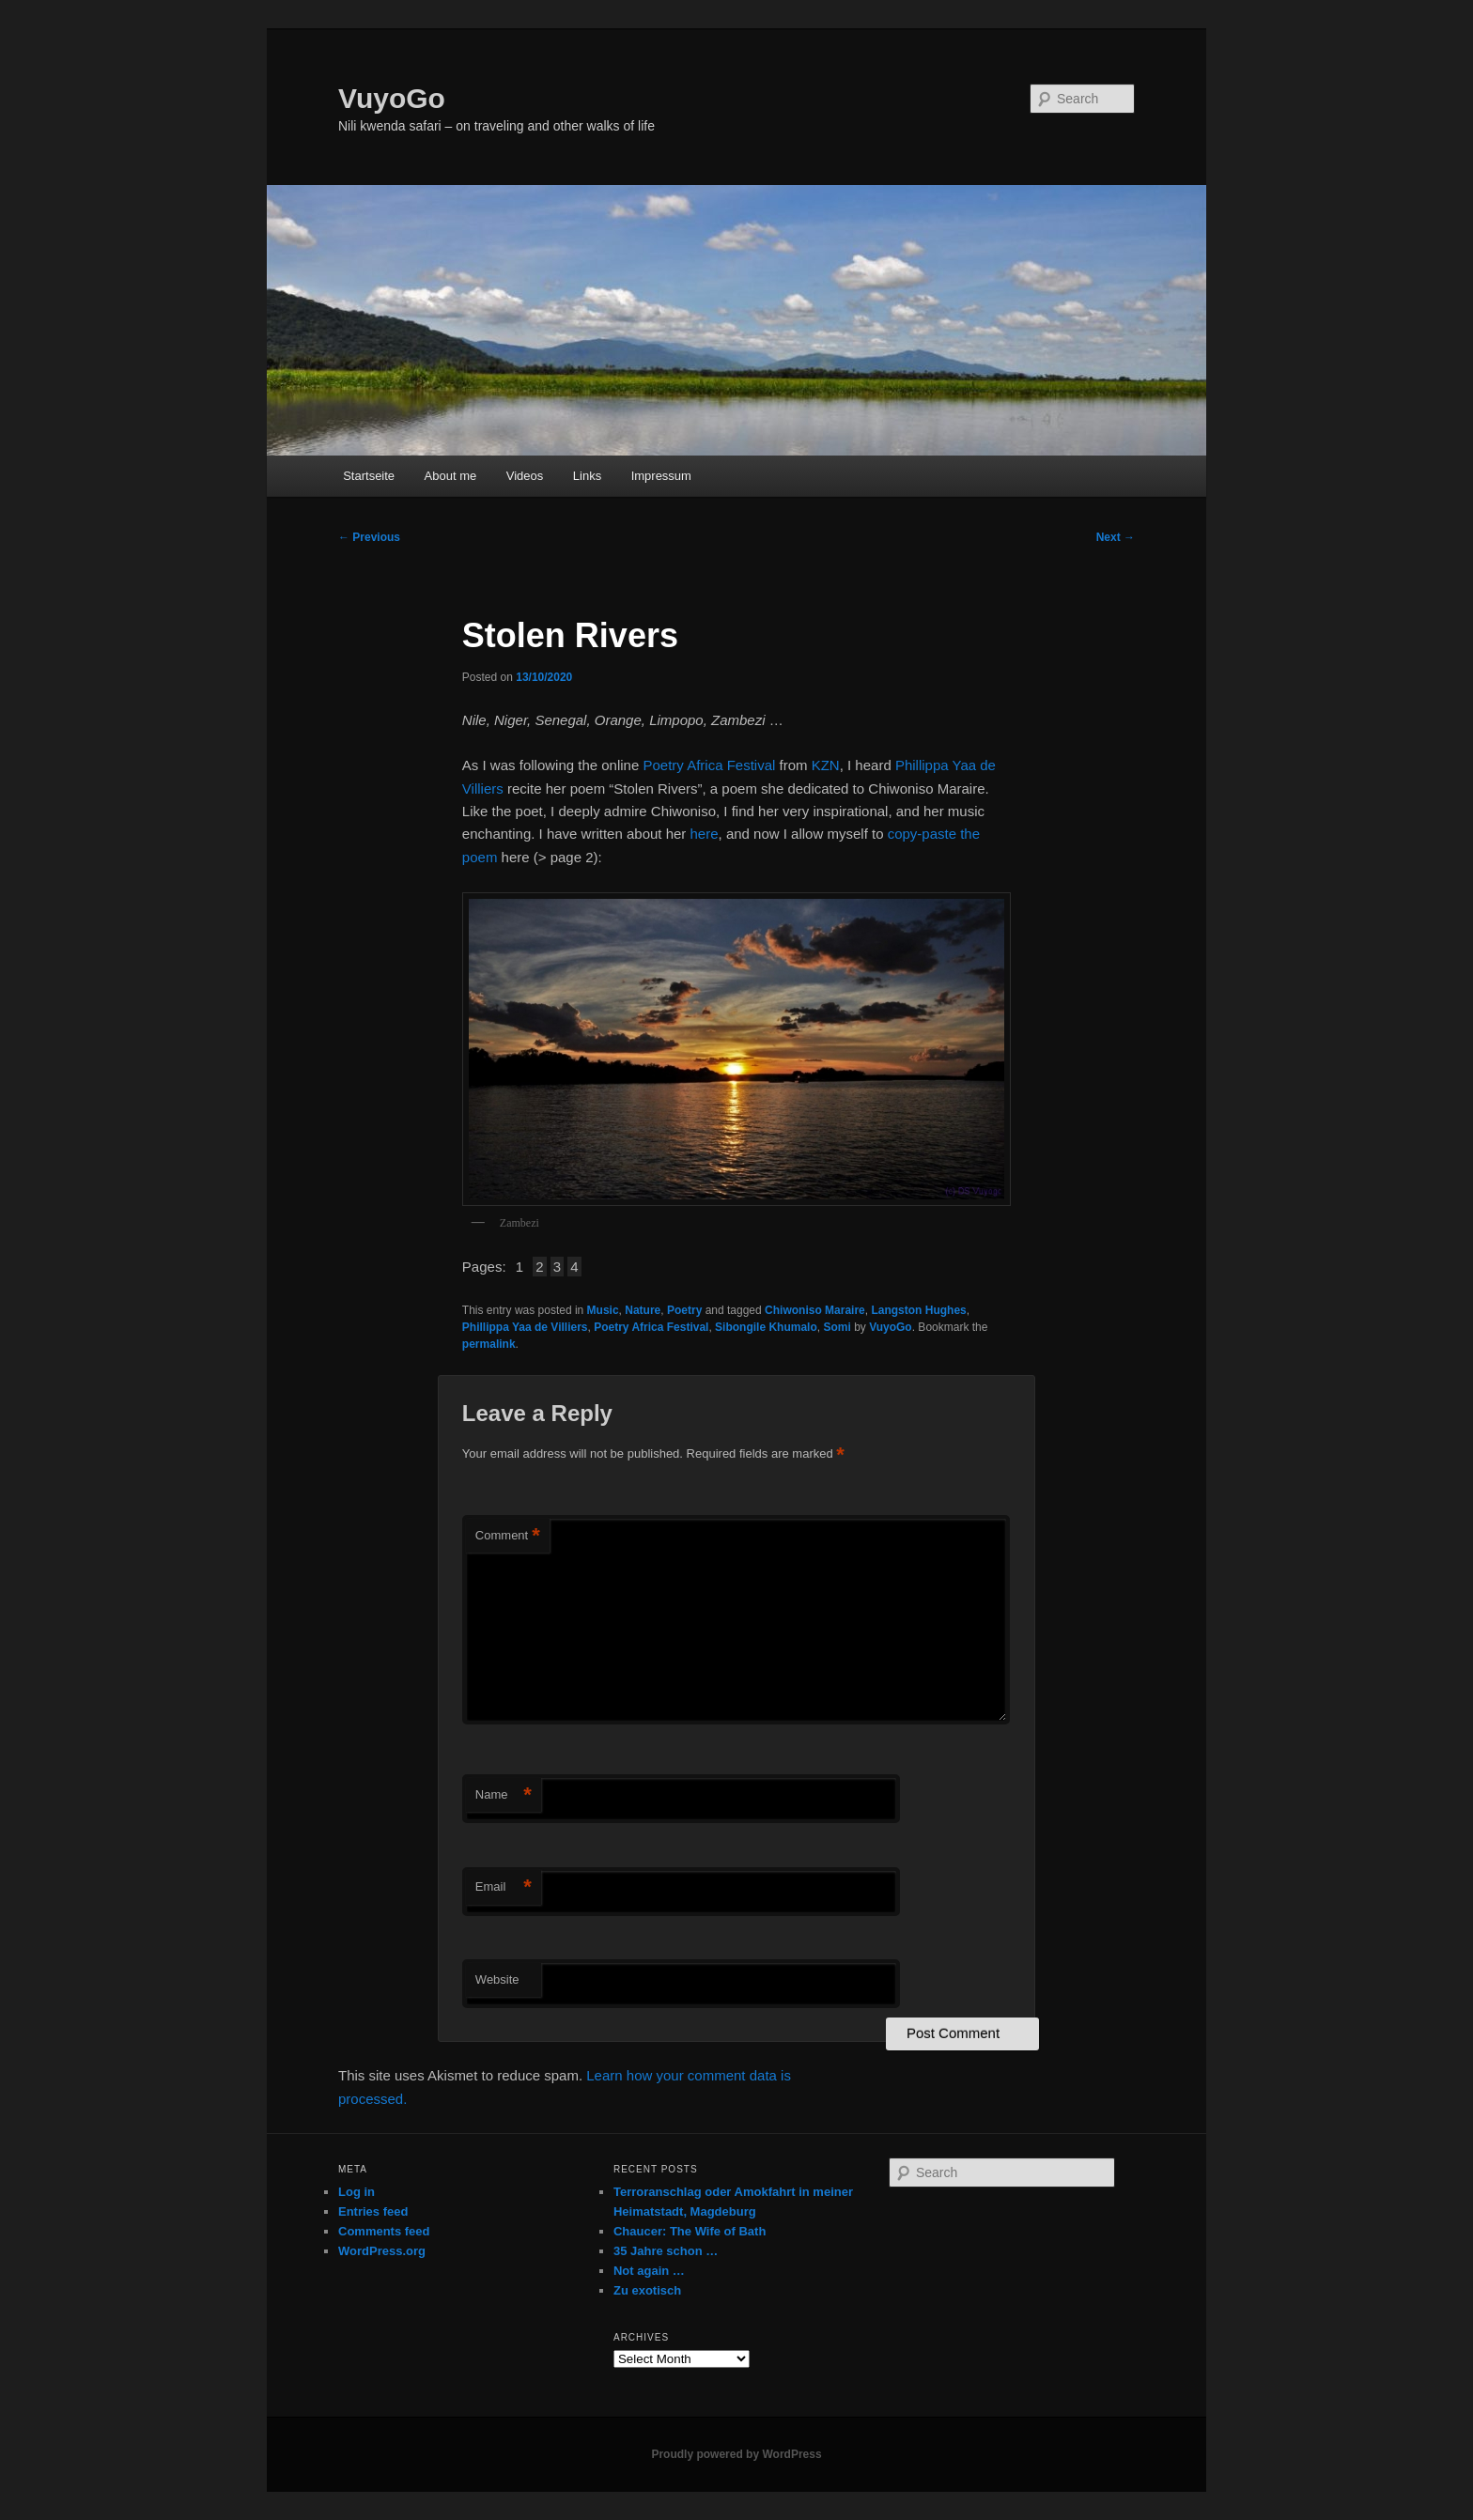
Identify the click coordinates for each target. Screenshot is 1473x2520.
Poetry (684, 1310)
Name (503, 1795)
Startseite (369, 476)
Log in (356, 2192)
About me (451, 476)
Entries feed (373, 2211)
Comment (507, 1536)
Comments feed (384, 2231)
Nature (642, 1310)
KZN (826, 765)
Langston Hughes (918, 1310)
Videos (525, 476)
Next (1115, 537)
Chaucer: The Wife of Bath (689, 2231)
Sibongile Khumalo (766, 1327)
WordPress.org (382, 2251)
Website (497, 1979)
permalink (489, 1344)
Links (587, 476)
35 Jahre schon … (665, 2251)
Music (603, 1310)
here (704, 834)
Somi (836, 1327)
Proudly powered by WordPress (736, 2454)
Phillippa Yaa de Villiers (525, 1327)
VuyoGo (391, 98)
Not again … (649, 2271)
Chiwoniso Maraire (815, 1310)
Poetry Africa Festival (709, 765)
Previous (369, 537)
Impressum (661, 476)
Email (503, 1887)
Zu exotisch (647, 2290)
